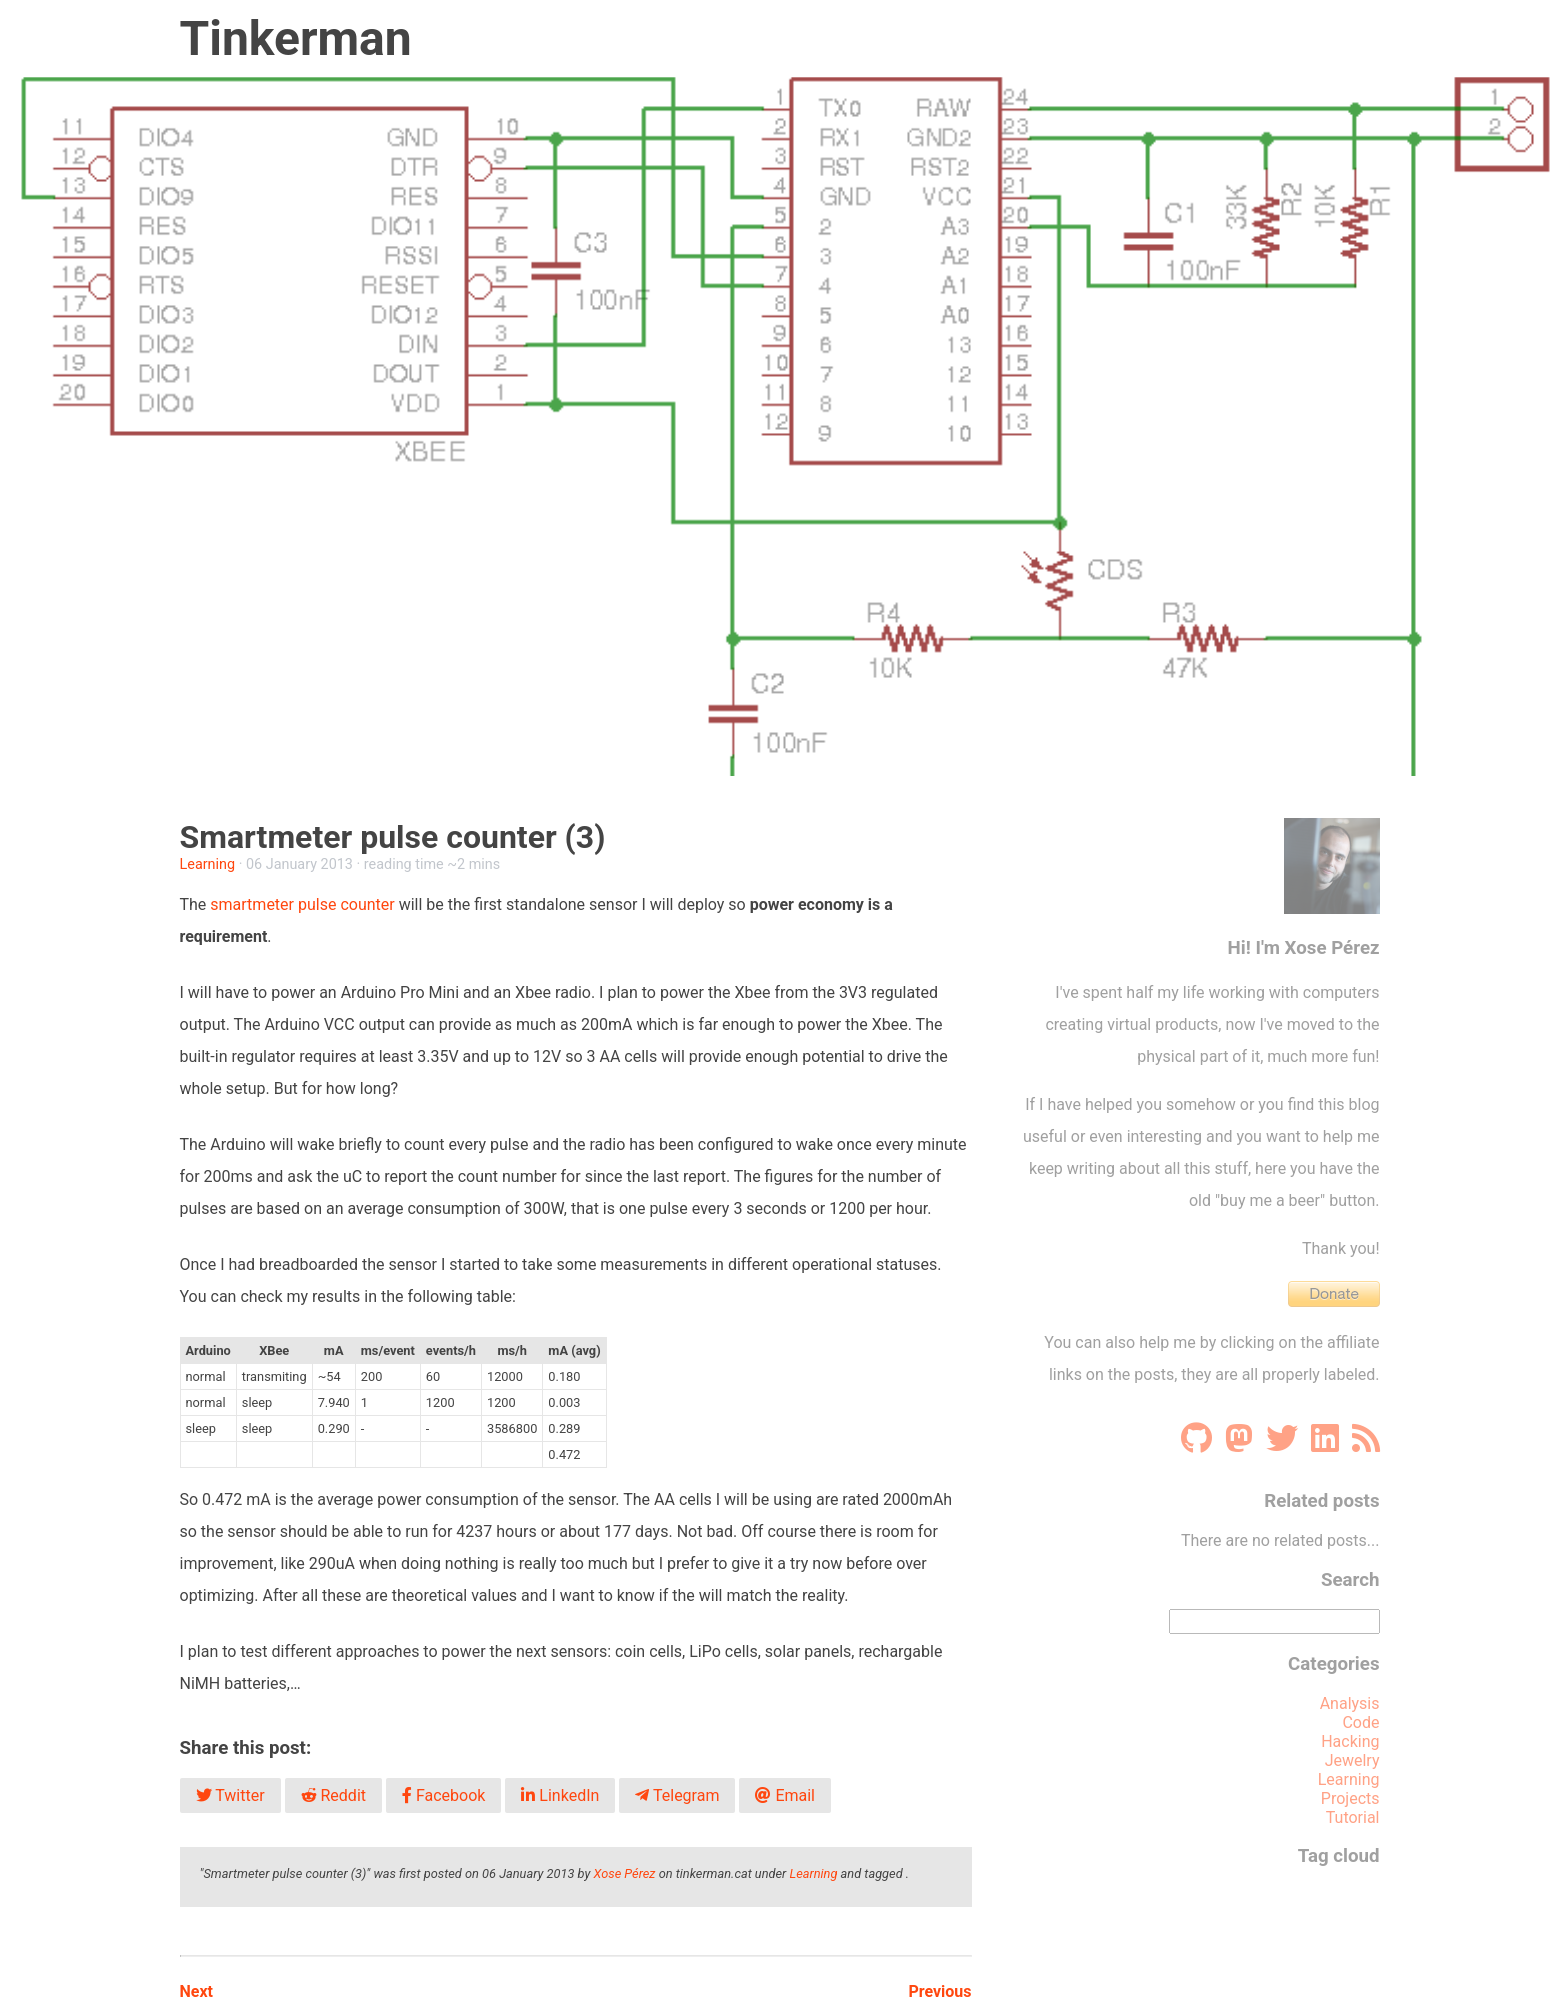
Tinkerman (296, 38)
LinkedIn (560, 1795)
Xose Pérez (625, 1873)
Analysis (1350, 1703)
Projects (1350, 1798)
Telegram (677, 1795)
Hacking (1350, 1741)
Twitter (230, 1795)
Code (1360, 1722)
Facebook (443, 1795)
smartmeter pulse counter (300, 904)
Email (785, 1795)
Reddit (333, 1795)
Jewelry (1352, 1760)
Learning (208, 864)
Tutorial (1353, 1817)
